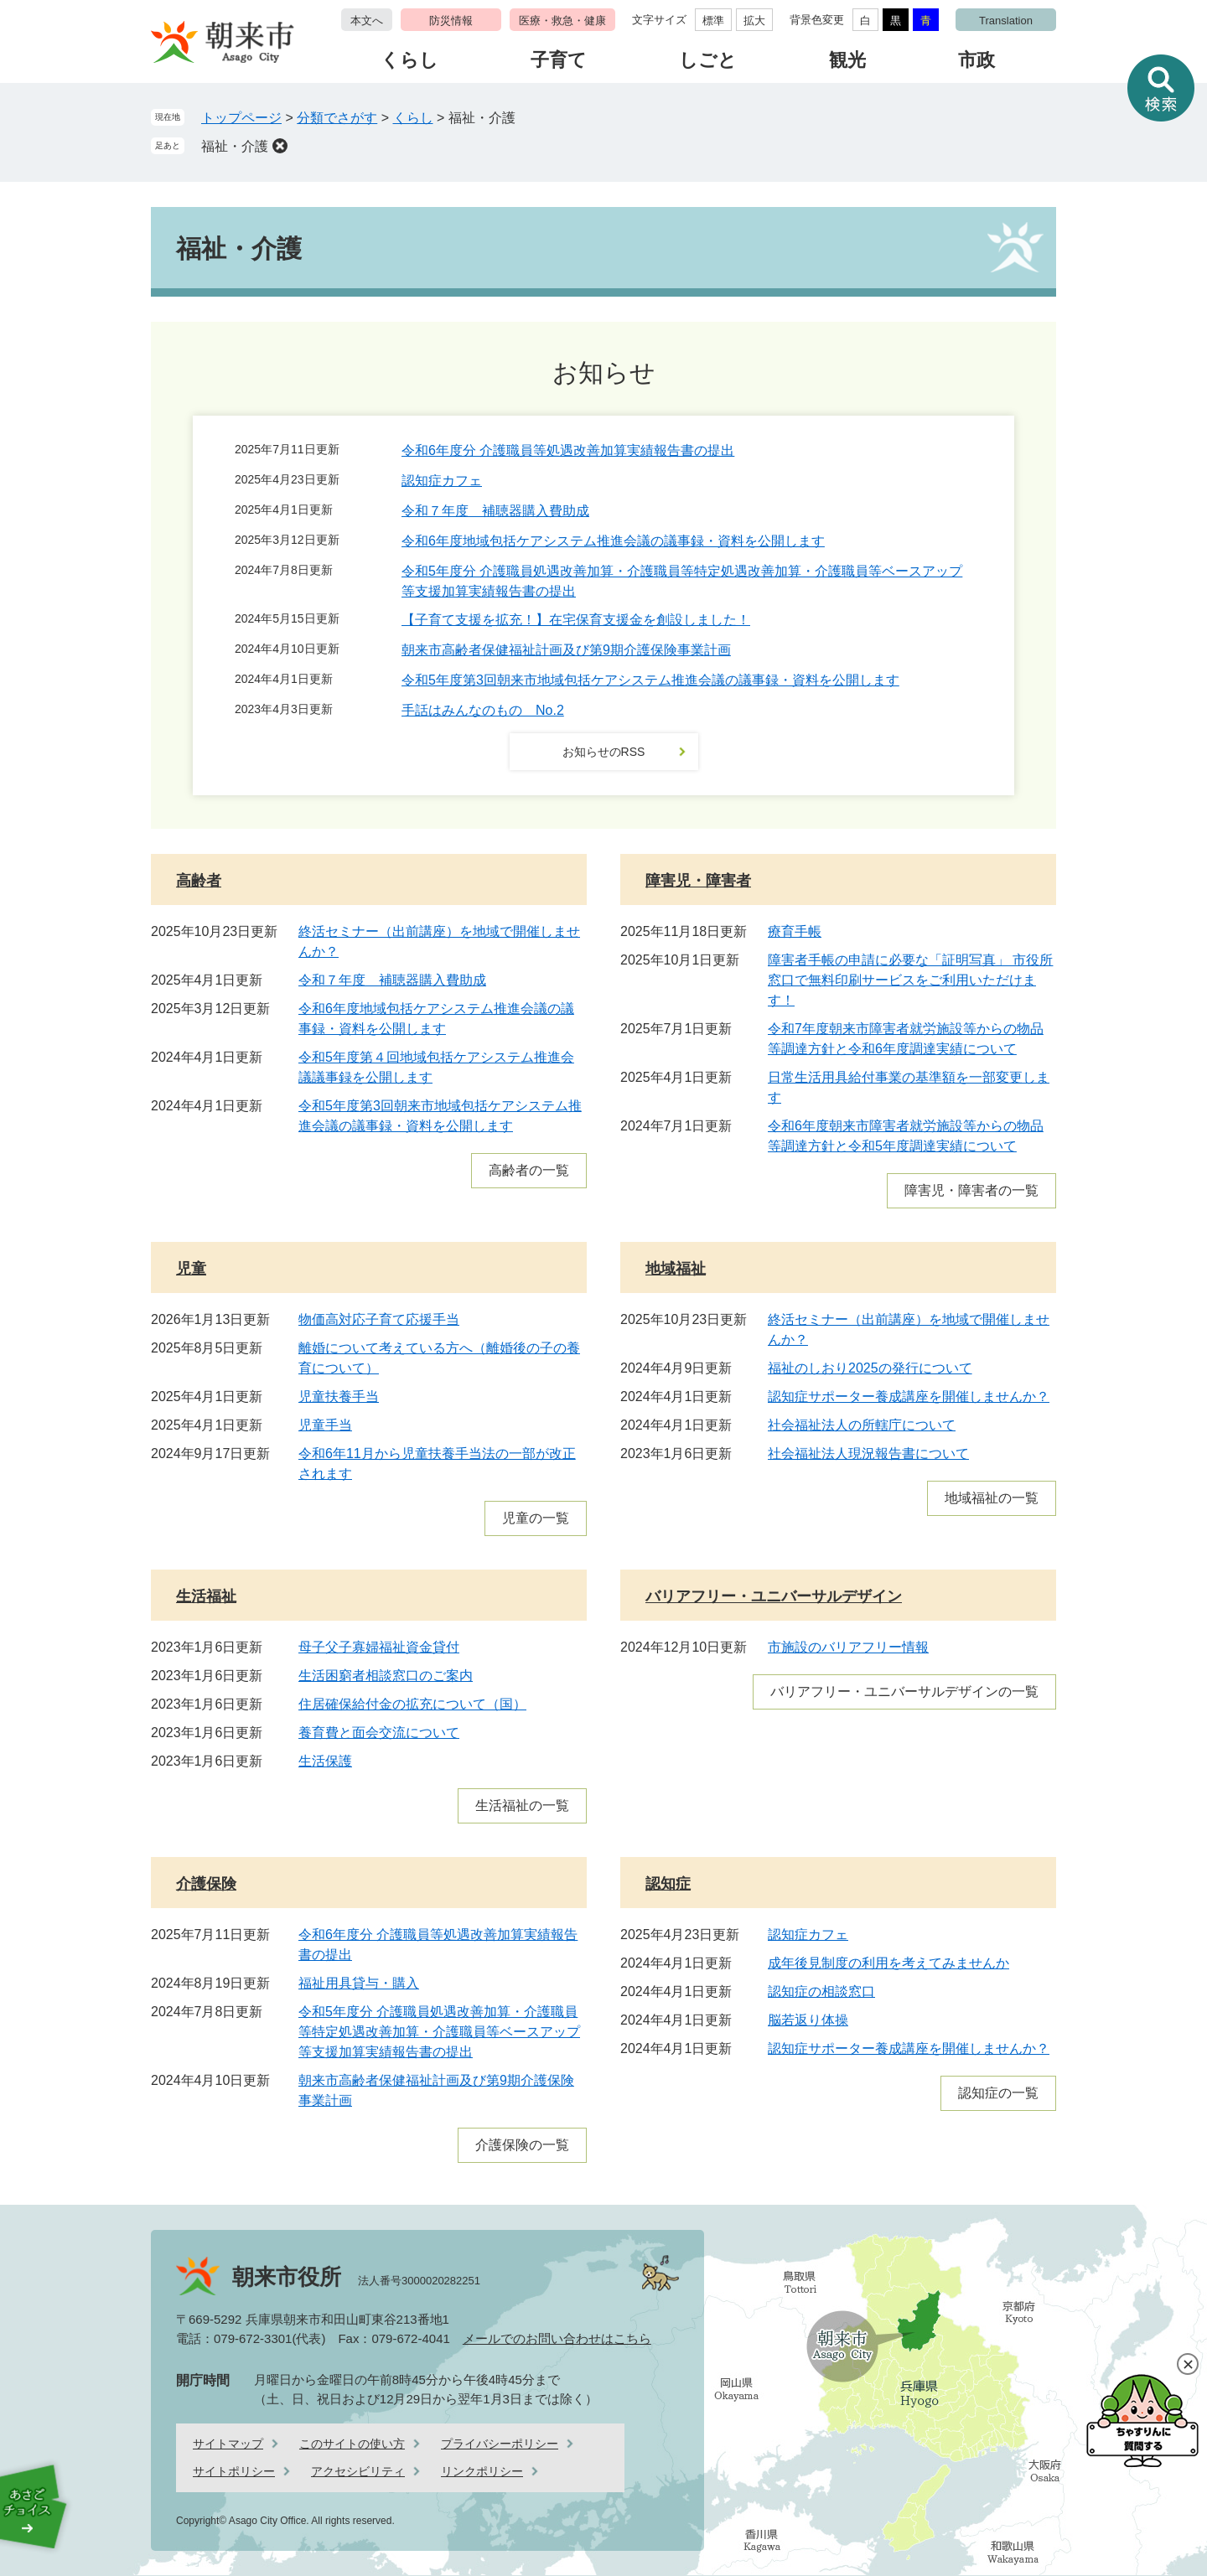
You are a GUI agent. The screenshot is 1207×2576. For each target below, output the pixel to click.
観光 (847, 59)
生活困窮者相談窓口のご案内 (385, 1675)
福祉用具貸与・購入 (358, 1983)
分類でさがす (337, 118)
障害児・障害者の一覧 (971, 1190)
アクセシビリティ (358, 2471)
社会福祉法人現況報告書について (868, 1453)
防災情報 (451, 20)
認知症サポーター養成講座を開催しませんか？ (908, 1396)
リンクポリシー (482, 2471)
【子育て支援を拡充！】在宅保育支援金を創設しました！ (575, 620)
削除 (280, 145)
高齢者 (198, 880)
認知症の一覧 (998, 2093)
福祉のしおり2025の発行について (870, 1368)
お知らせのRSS (603, 751)
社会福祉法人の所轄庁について (862, 1425)
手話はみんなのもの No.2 (482, 710)
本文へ (366, 20)
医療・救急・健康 (562, 20)
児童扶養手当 (338, 1396)
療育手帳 (794, 931)
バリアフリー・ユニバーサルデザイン (773, 1596)
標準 (713, 20)
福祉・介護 (234, 146)
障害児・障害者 (698, 880)
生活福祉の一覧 (522, 1805)
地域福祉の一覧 (992, 1498)
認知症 (668, 1883)
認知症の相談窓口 (821, 1991)
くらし (409, 59)
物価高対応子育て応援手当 (378, 1319)
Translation (1006, 20)
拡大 (754, 20)
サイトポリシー (234, 2471)
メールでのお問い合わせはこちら (557, 2338)
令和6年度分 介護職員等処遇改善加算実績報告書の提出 (567, 450)
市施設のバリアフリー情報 (848, 1647)
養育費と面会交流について (378, 1732)
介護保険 (206, 1883)
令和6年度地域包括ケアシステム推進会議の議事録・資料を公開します (613, 541)
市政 (976, 59)
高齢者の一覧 (529, 1170)
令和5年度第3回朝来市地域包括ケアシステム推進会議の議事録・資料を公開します (650, 680)
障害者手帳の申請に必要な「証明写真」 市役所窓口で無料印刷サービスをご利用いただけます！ (910, 980)
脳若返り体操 (808, 2020)
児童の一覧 (535, 1518)
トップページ (241, 118)
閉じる (1188, 2364)
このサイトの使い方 (352, 2443)
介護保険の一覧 (522, 2145)
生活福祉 (206, 1596)
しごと (708, 59)
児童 (191, 1268)
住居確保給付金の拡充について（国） (412, 1704)
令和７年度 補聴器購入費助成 (495, 511)
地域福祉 (675, 1268)
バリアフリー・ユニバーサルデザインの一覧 (904, 1691)
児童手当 (325, 1425)
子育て (559, 59)
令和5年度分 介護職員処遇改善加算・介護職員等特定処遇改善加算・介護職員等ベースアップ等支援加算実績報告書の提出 (439, 2031)
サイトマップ (228, 2443)
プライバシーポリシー (499, 2443)
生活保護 (325, 1761)
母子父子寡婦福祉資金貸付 (378, 1647)
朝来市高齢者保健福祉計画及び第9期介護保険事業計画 (566, 650)
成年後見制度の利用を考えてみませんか (888, 1963)
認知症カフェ (441, 480)
